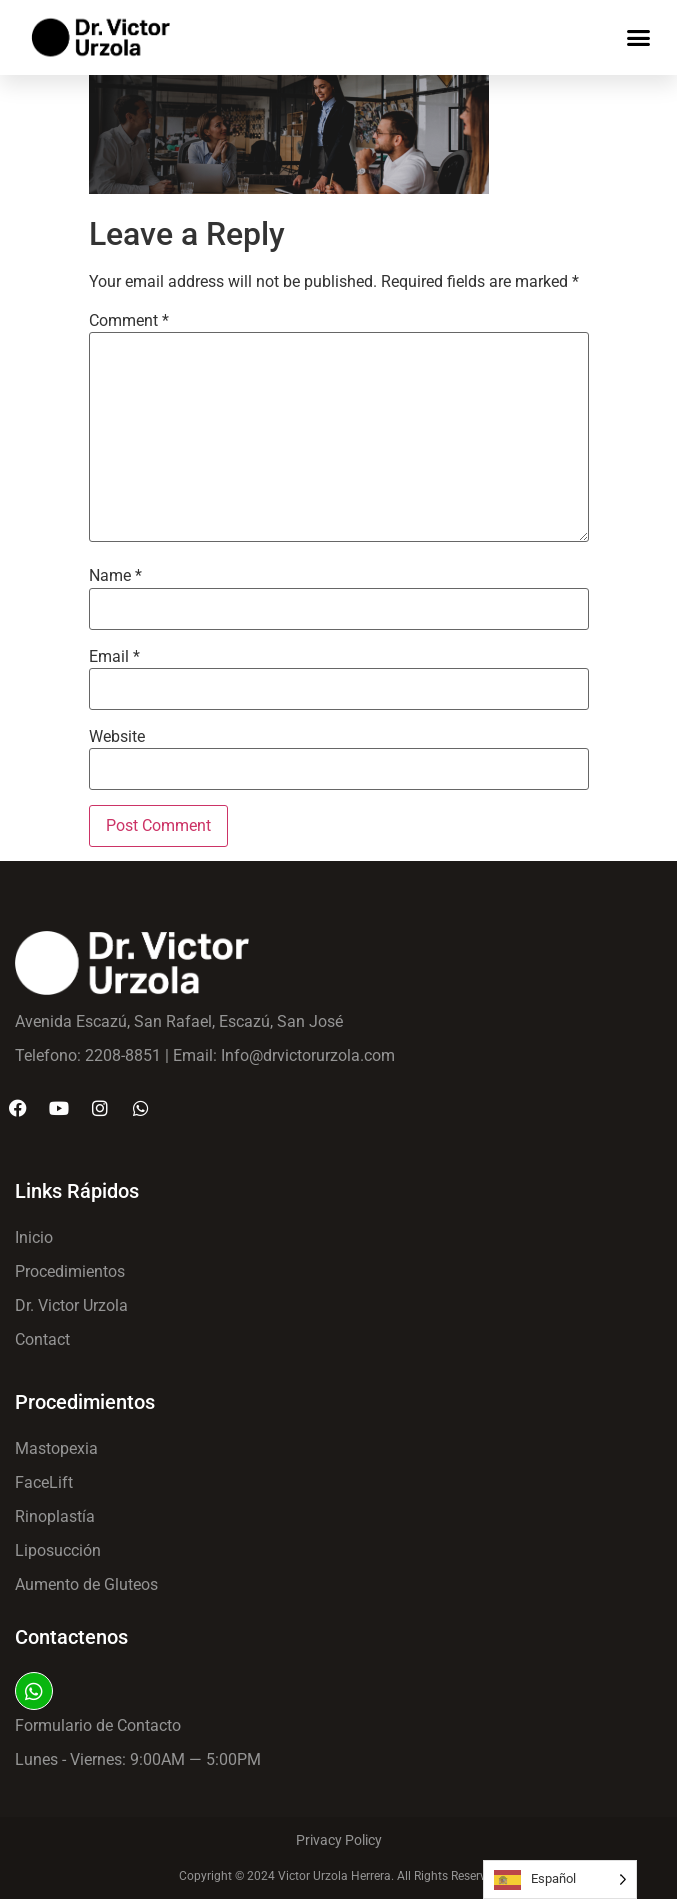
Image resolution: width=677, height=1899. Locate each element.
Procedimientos (85, 1402)
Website (117, 737)
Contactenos (71, 1637)
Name (115, 576)
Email (114, 657)
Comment (129, 321)
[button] (639, 38)
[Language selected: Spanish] (560, 1879)
